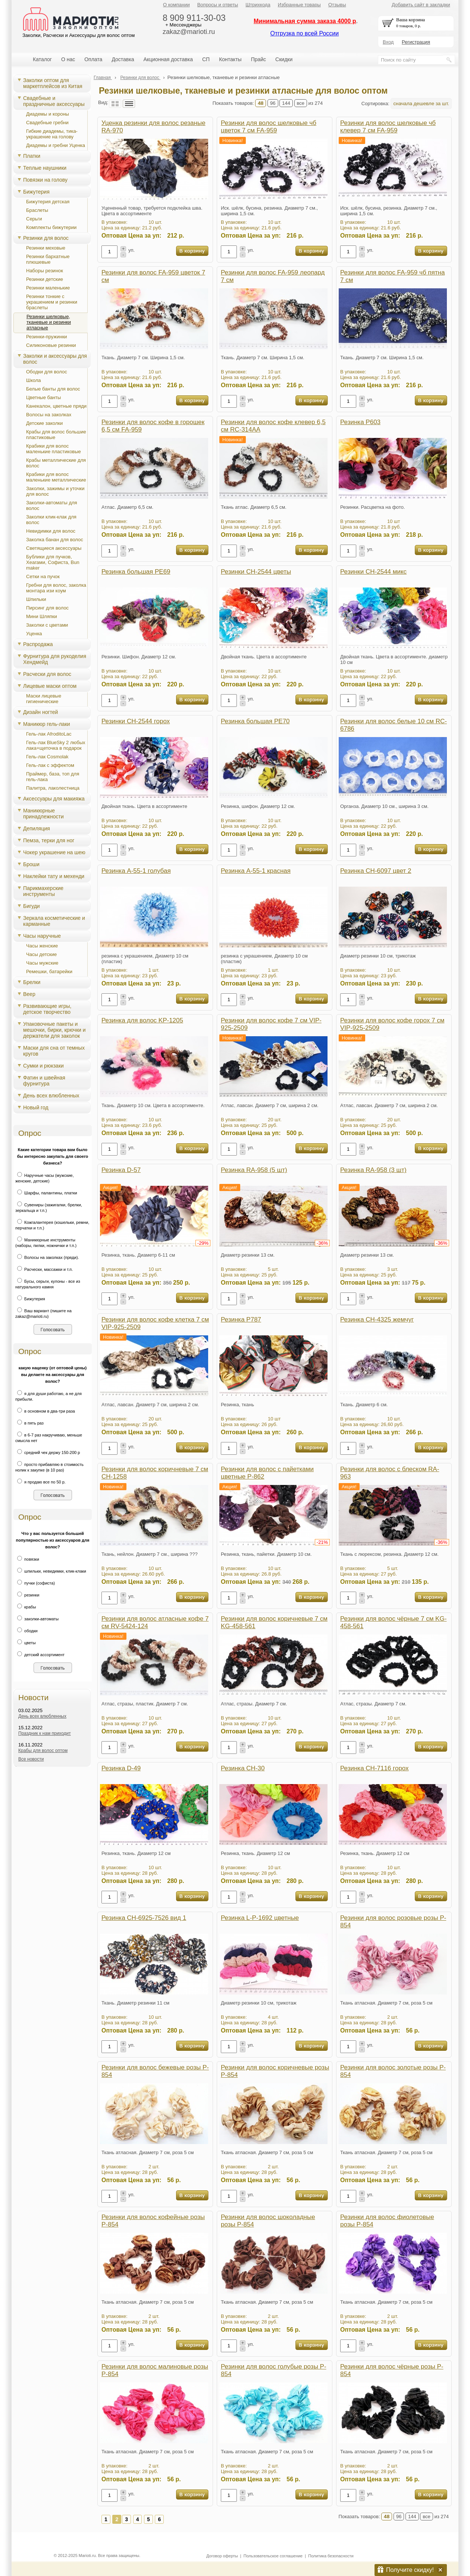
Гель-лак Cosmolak (47, 756)
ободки (26, 1631)
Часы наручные (42, 936)
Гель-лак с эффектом (50, 765)
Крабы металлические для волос (56, 462)
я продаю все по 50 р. (40, 1482)
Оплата (93, 59)
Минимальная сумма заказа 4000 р (305, 21)
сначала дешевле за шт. (421, 103)
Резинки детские (44, 279)
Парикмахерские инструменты (43, 891)
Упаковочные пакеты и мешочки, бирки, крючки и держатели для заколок (54, 1030)
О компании (176, 4)
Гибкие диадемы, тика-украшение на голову (52, 134)
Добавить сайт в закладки (421, 4)
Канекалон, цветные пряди (56, 406)
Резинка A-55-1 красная (256, 870)
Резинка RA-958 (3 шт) (373, 1169)
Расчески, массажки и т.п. (44, 1269)
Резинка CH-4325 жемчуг (377, 1319)
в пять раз (29, 1423)
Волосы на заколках (48, 414)
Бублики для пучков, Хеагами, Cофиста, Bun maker (52, 562)
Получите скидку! (410, 2570)
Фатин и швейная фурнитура (44, 1081)
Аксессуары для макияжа (54, 799)
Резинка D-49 (121, 1768)
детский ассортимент (40, 1654)
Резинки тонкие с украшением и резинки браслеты (51, 302)
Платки (31, 156)
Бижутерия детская (47, 201)
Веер (29, 994)
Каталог (42, 59)
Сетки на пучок (43, 576)
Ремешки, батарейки (49, 971)
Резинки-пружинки (46, 336)
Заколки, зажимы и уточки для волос (55, 491)
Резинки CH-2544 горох (135, 721)
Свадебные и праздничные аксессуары (54, 101)
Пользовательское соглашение (273, 2556)
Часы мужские (42, 963)
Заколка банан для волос (54, 539)
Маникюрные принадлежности (43, 814)
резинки (27, 1595)
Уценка (34, 633)
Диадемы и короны (47, 114)
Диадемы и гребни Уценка (55, 145)
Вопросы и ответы (217, 4)
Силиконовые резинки (51, 345)
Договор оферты (222, 2556)
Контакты (230, 59)
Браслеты (37, 210)
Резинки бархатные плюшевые (47, 259)
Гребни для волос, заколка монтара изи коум (56, 587)
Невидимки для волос (50, 531)
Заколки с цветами (47, 625)
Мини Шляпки (41, 616)
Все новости (31, 1759)
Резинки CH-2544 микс (373, 571)
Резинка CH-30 (242, 1768)
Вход (388, 42)
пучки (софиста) (35, 1583)
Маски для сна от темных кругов (54, 1051)
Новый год (35, 1107)
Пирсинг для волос (47, 608)
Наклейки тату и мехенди (53, 876)
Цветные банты (43, 397)
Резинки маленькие (48, 288)
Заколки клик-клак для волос (51, 519)
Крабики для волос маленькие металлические (56, 477)
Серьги (34, 219)
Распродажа (38, 644)
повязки (27, 1559)
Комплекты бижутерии (51, 227)
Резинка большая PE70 (255, 721)
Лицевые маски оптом (49, 686)
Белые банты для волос (53, 389)
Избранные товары (299, 4)
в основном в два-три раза (45, 1411)
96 (272, 103)
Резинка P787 (241, 1319)
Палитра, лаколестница (52, 788)
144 (286, 103)
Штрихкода (257, 4)
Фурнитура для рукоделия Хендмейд (54, 659)
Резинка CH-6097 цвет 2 (375, 870)
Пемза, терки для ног (48, 840)
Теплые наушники (44, 168)
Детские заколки (44, 423)
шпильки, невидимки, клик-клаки (50, 1571)
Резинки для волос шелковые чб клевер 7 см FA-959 (388, 126)
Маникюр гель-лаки (46, 724)
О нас (68, 59)
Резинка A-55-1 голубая (136, 870)
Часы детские (41, 954)
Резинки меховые (45, 248)
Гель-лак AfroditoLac (49, 734)
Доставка (123, 59)
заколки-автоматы (37, 1619)
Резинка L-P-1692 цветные (260, 1917)
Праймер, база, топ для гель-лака (52, 776)
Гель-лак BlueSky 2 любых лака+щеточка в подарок (55, 745)
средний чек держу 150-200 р (47, 1452)
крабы (25, 1607)
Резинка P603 (360, 422)
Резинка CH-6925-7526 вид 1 (143, 1917)
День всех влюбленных (51, 1096)
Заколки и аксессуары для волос (55, 359)
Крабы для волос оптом (43, 1750)
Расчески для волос (47, 674)
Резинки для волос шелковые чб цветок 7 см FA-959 (268, 126)
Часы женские (42, 946)
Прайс (258, 59)
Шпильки (36, 599)
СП (206, 59)
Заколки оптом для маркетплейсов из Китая (52, 83)
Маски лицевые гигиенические (43, 698)
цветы (25, 1642)
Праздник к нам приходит (44, 1733)
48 (260, 103)
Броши (31, 864)
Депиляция (36, 828)
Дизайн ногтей (40, 712)
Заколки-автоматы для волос (51, 505)
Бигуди (31, 906)
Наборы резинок (44, 270)
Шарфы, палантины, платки (46, 1193)
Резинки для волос (46, 238)
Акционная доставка (168, 59)
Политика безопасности (330, 2556)
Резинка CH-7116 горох (374, 1768)
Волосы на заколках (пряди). (47, 1257)
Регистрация (416, 42)
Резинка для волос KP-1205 (142, 1020)
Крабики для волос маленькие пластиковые (53, 448)
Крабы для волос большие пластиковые (56, 434)
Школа (33, 380)
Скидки (283, 59)
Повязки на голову (45, 180)
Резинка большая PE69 (135, 571)
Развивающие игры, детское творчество (47, 1009)
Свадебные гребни (47, 122)
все (301, 103)
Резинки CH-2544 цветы (256, 571)
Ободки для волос (46, 372)
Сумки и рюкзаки (43, 1066)
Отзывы (337, 4)
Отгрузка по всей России (304, 33)
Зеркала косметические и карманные (54, 921)
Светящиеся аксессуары (53, 548)
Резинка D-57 (121, 1169)
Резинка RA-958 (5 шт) (254, 1169)
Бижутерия (36, 192)
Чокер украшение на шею (54, 852)
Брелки (31, 982)
